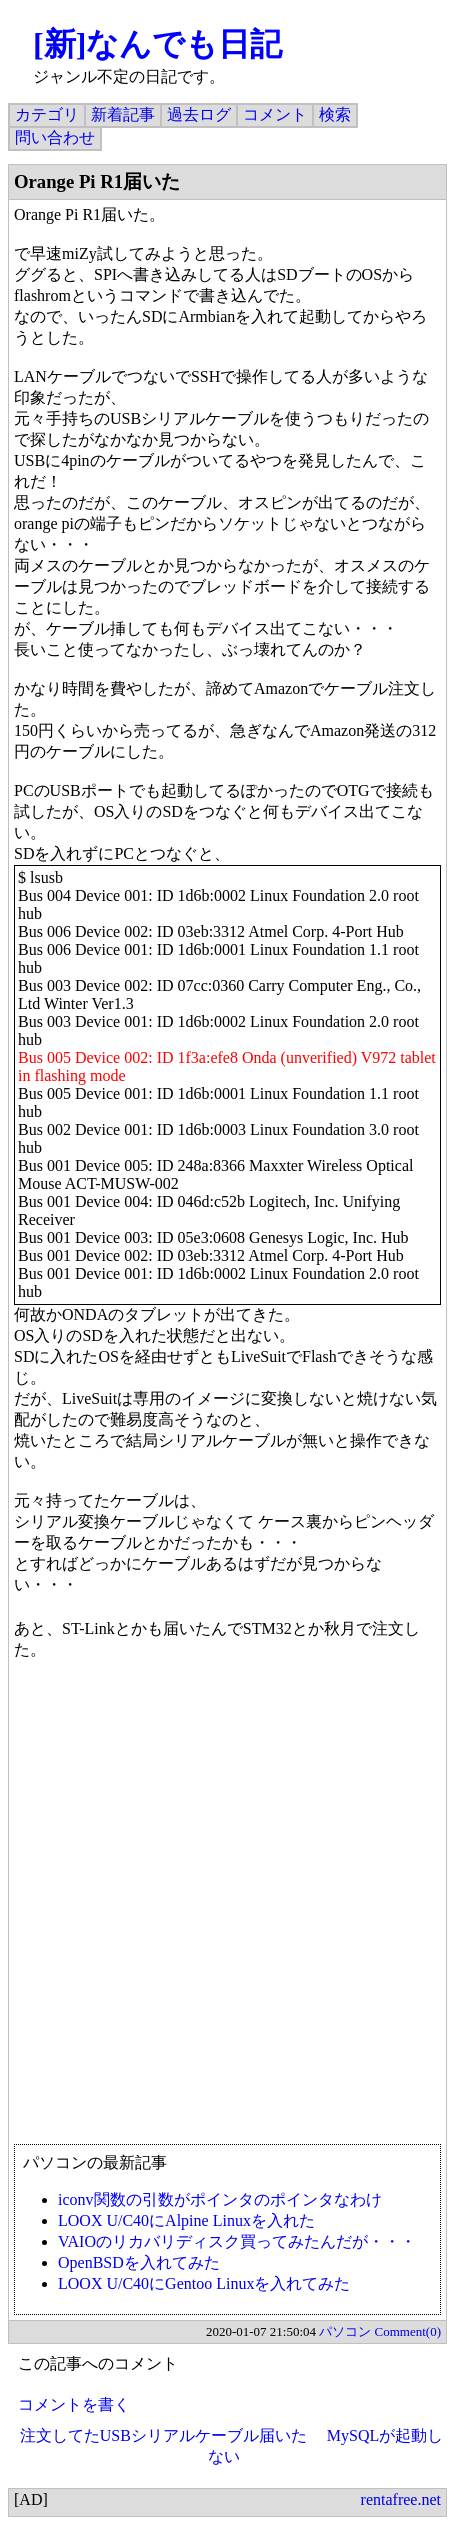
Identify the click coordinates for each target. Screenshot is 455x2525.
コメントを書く (74, 2404)
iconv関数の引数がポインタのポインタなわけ (220, 2199)
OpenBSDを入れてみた (139, 2262)
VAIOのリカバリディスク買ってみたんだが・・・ (237, 2241)
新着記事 (123, 114)
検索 (335, 114)
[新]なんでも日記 (157, 44)
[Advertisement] (227, 1911)
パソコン (345, 2331)
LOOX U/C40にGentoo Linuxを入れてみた (204, 2283)
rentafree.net (401, 2499)
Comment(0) (408, 2331)
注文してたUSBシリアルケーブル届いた (163, 2435)
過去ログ (199, 114)
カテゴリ (47, 114)
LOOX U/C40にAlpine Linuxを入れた (186, 2220)
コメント (275, 114)
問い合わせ (55, 137)
